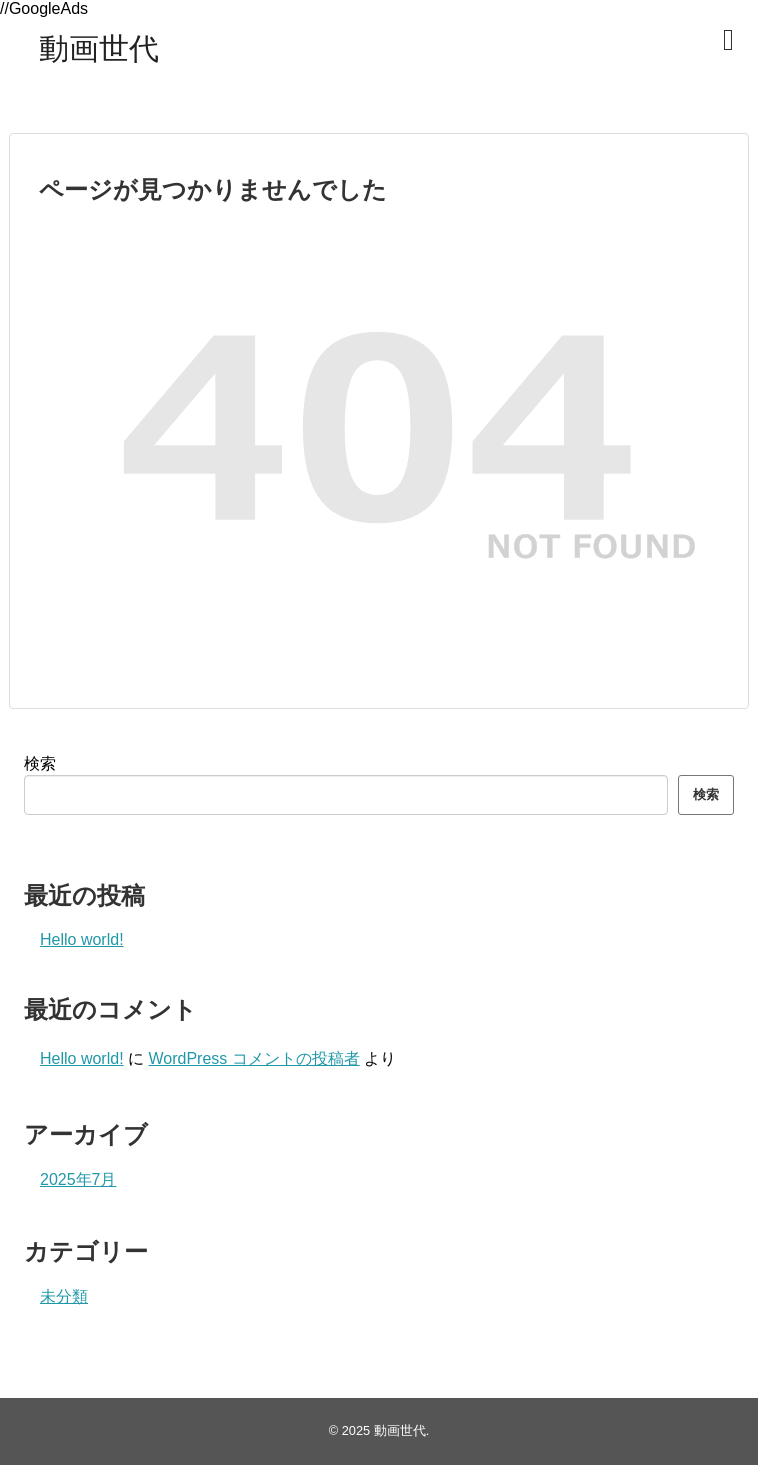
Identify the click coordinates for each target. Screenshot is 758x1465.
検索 (40, 763)
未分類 (64, 1296)
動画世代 (99, 48)
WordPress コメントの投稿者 (253, 1058)
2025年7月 (78, 1179)
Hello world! (82, 939)
